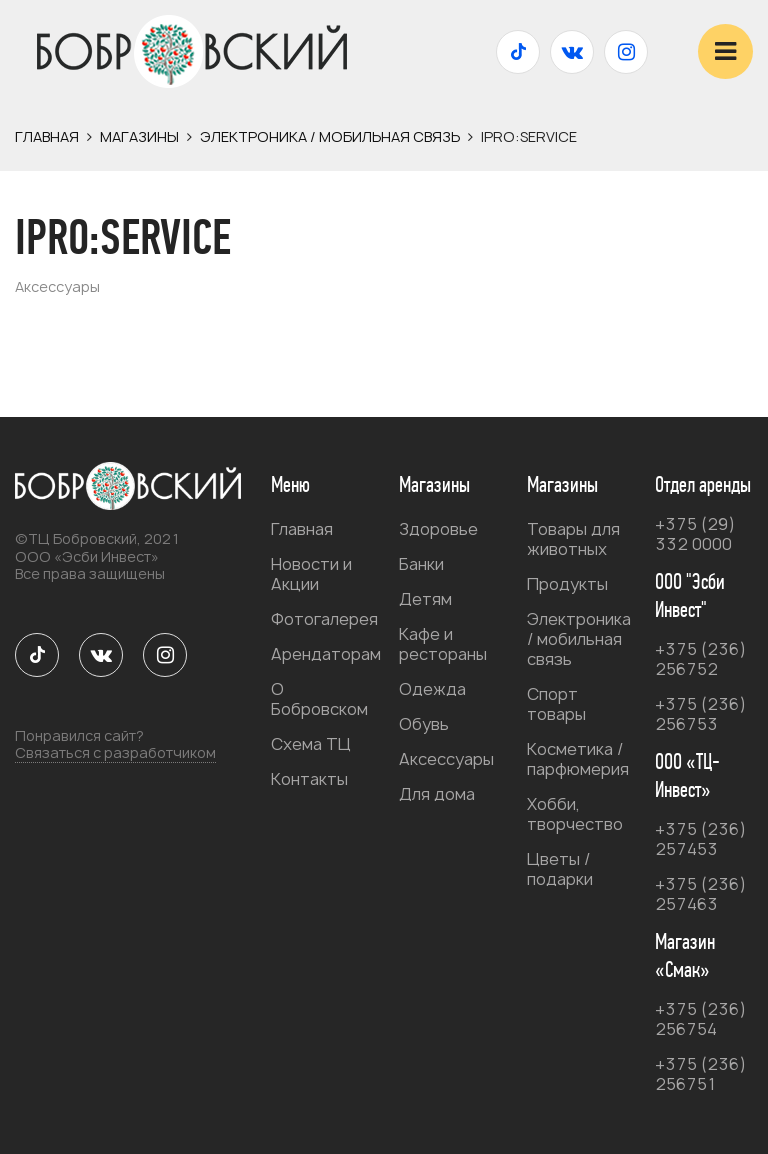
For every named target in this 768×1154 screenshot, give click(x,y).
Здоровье (438, 529)
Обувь (424, 724)
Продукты (567, 584)
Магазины (139, 136)
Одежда (432, 689)
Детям (425, 599)
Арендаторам (326, 654)
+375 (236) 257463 (700, 894)
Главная (47, 136)
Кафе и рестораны (443, 644)
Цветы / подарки (560, 869)
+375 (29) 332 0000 (695, 534)
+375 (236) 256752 (700, 659)
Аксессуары (446, 759)
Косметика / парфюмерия (578, 759)
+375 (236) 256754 (700, 1019)
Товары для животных (573, 539)
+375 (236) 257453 (700, 839)
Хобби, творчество (575, 814)
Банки (421, 564)
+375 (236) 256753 (700, 714)
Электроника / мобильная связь (330, 136)
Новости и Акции (311, 574)
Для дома (437, 794)
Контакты (309, 779)
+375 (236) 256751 (700, 1074)
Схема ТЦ (311, 744)
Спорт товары (556, 704)
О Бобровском (319, 699)
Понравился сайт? (115, 745)
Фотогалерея (324, 619)
